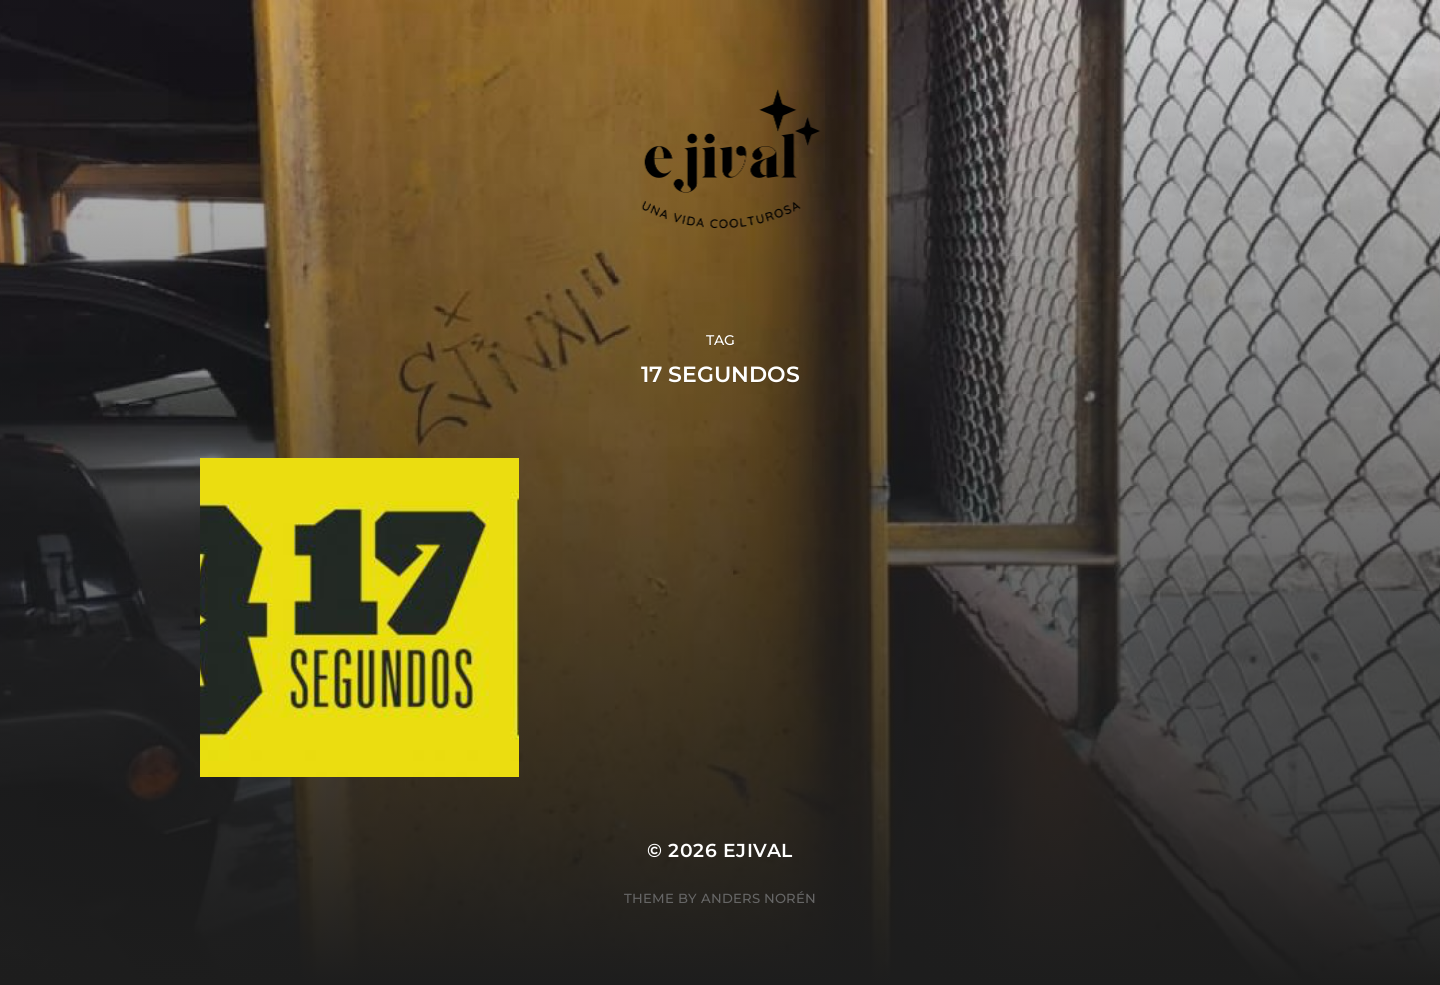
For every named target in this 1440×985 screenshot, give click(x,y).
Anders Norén (758, 898)
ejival (758, 850)
